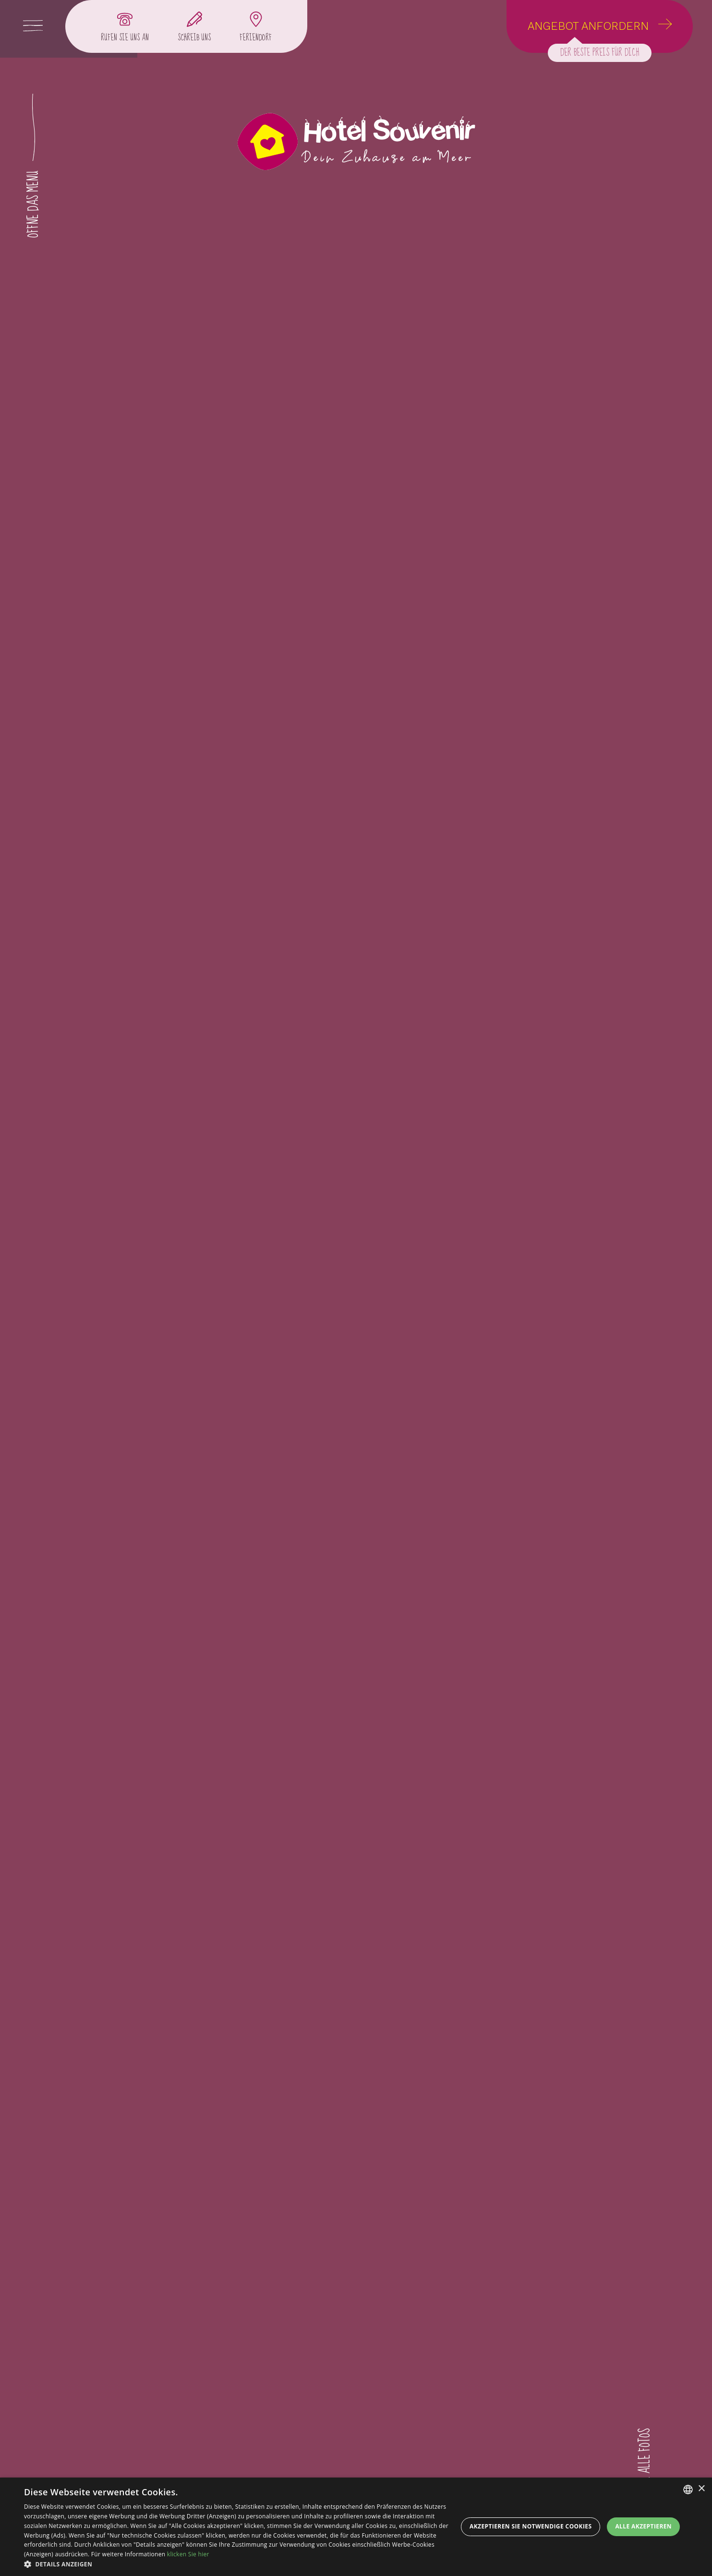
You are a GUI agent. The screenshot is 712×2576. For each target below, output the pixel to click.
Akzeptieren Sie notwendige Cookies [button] (530, 2526)
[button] (238, 2564)
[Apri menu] (33, 26)
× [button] (701, 2488)
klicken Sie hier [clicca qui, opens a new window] (188, 2554)
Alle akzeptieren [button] (643, 2526)
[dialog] (356, 2527)
